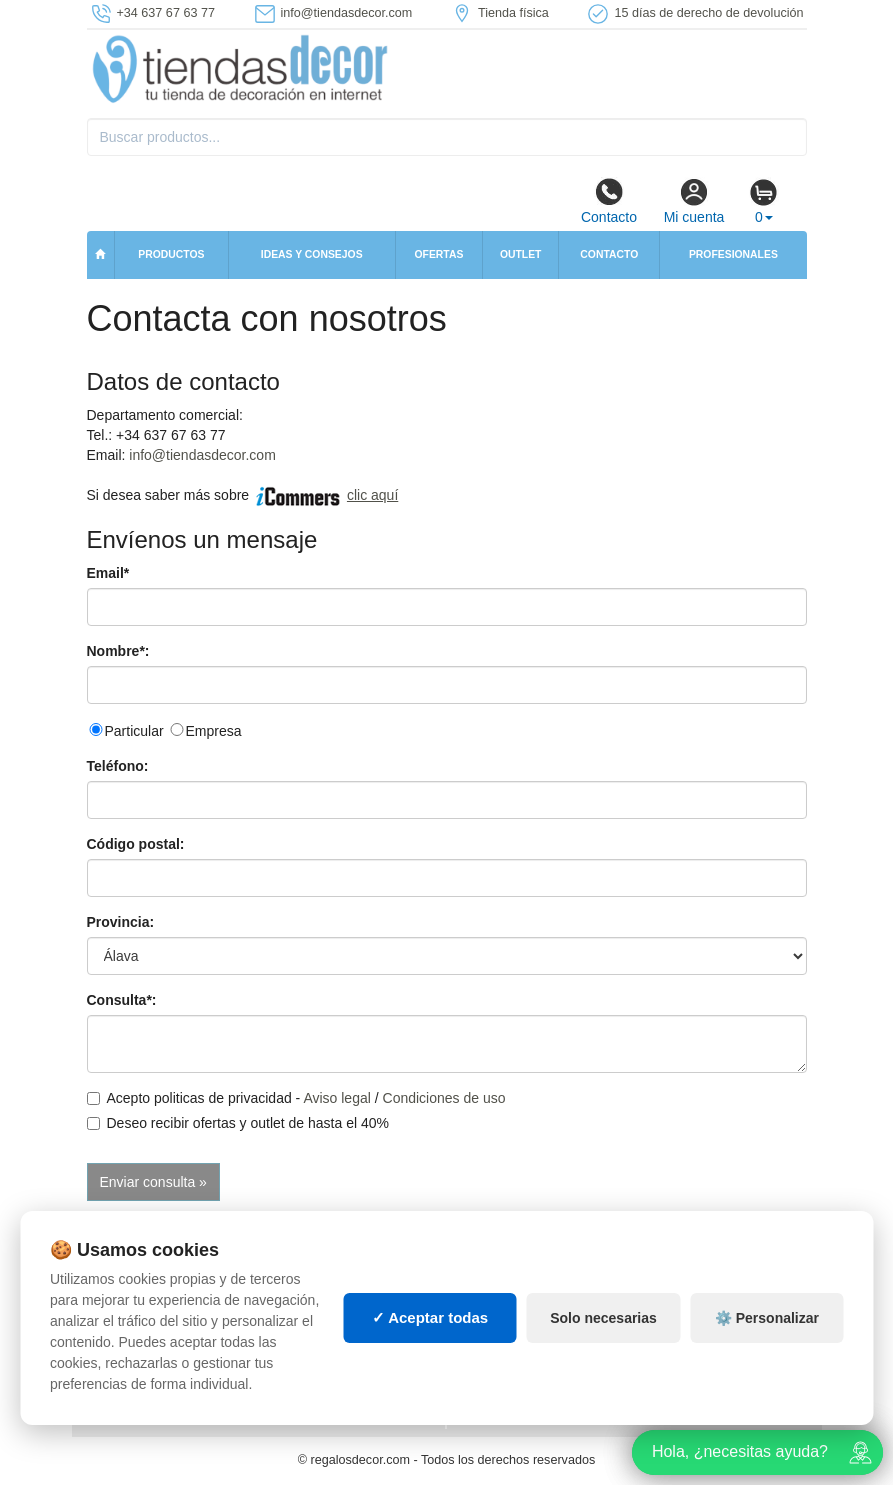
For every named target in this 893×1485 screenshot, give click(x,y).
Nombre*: (118, 651)
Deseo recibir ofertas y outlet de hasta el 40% (238, 1123)
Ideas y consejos (312, 254)
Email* (108, 573)
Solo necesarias (603, 1318)
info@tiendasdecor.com (202, 455)
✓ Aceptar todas (430, 1317)
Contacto (609, 201)
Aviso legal (336, 1098)
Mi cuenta (694, 201)
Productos (171, 254)
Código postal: (136, 844)
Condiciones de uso (444, 1098)
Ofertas (438, 254)
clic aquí (372, 495)
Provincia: (121, 922)
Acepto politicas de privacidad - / (296, 1098)
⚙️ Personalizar (767, 1318)
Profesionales (733, 254)
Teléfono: (118, 766)
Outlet (521, 254)
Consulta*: (122, 1000)
